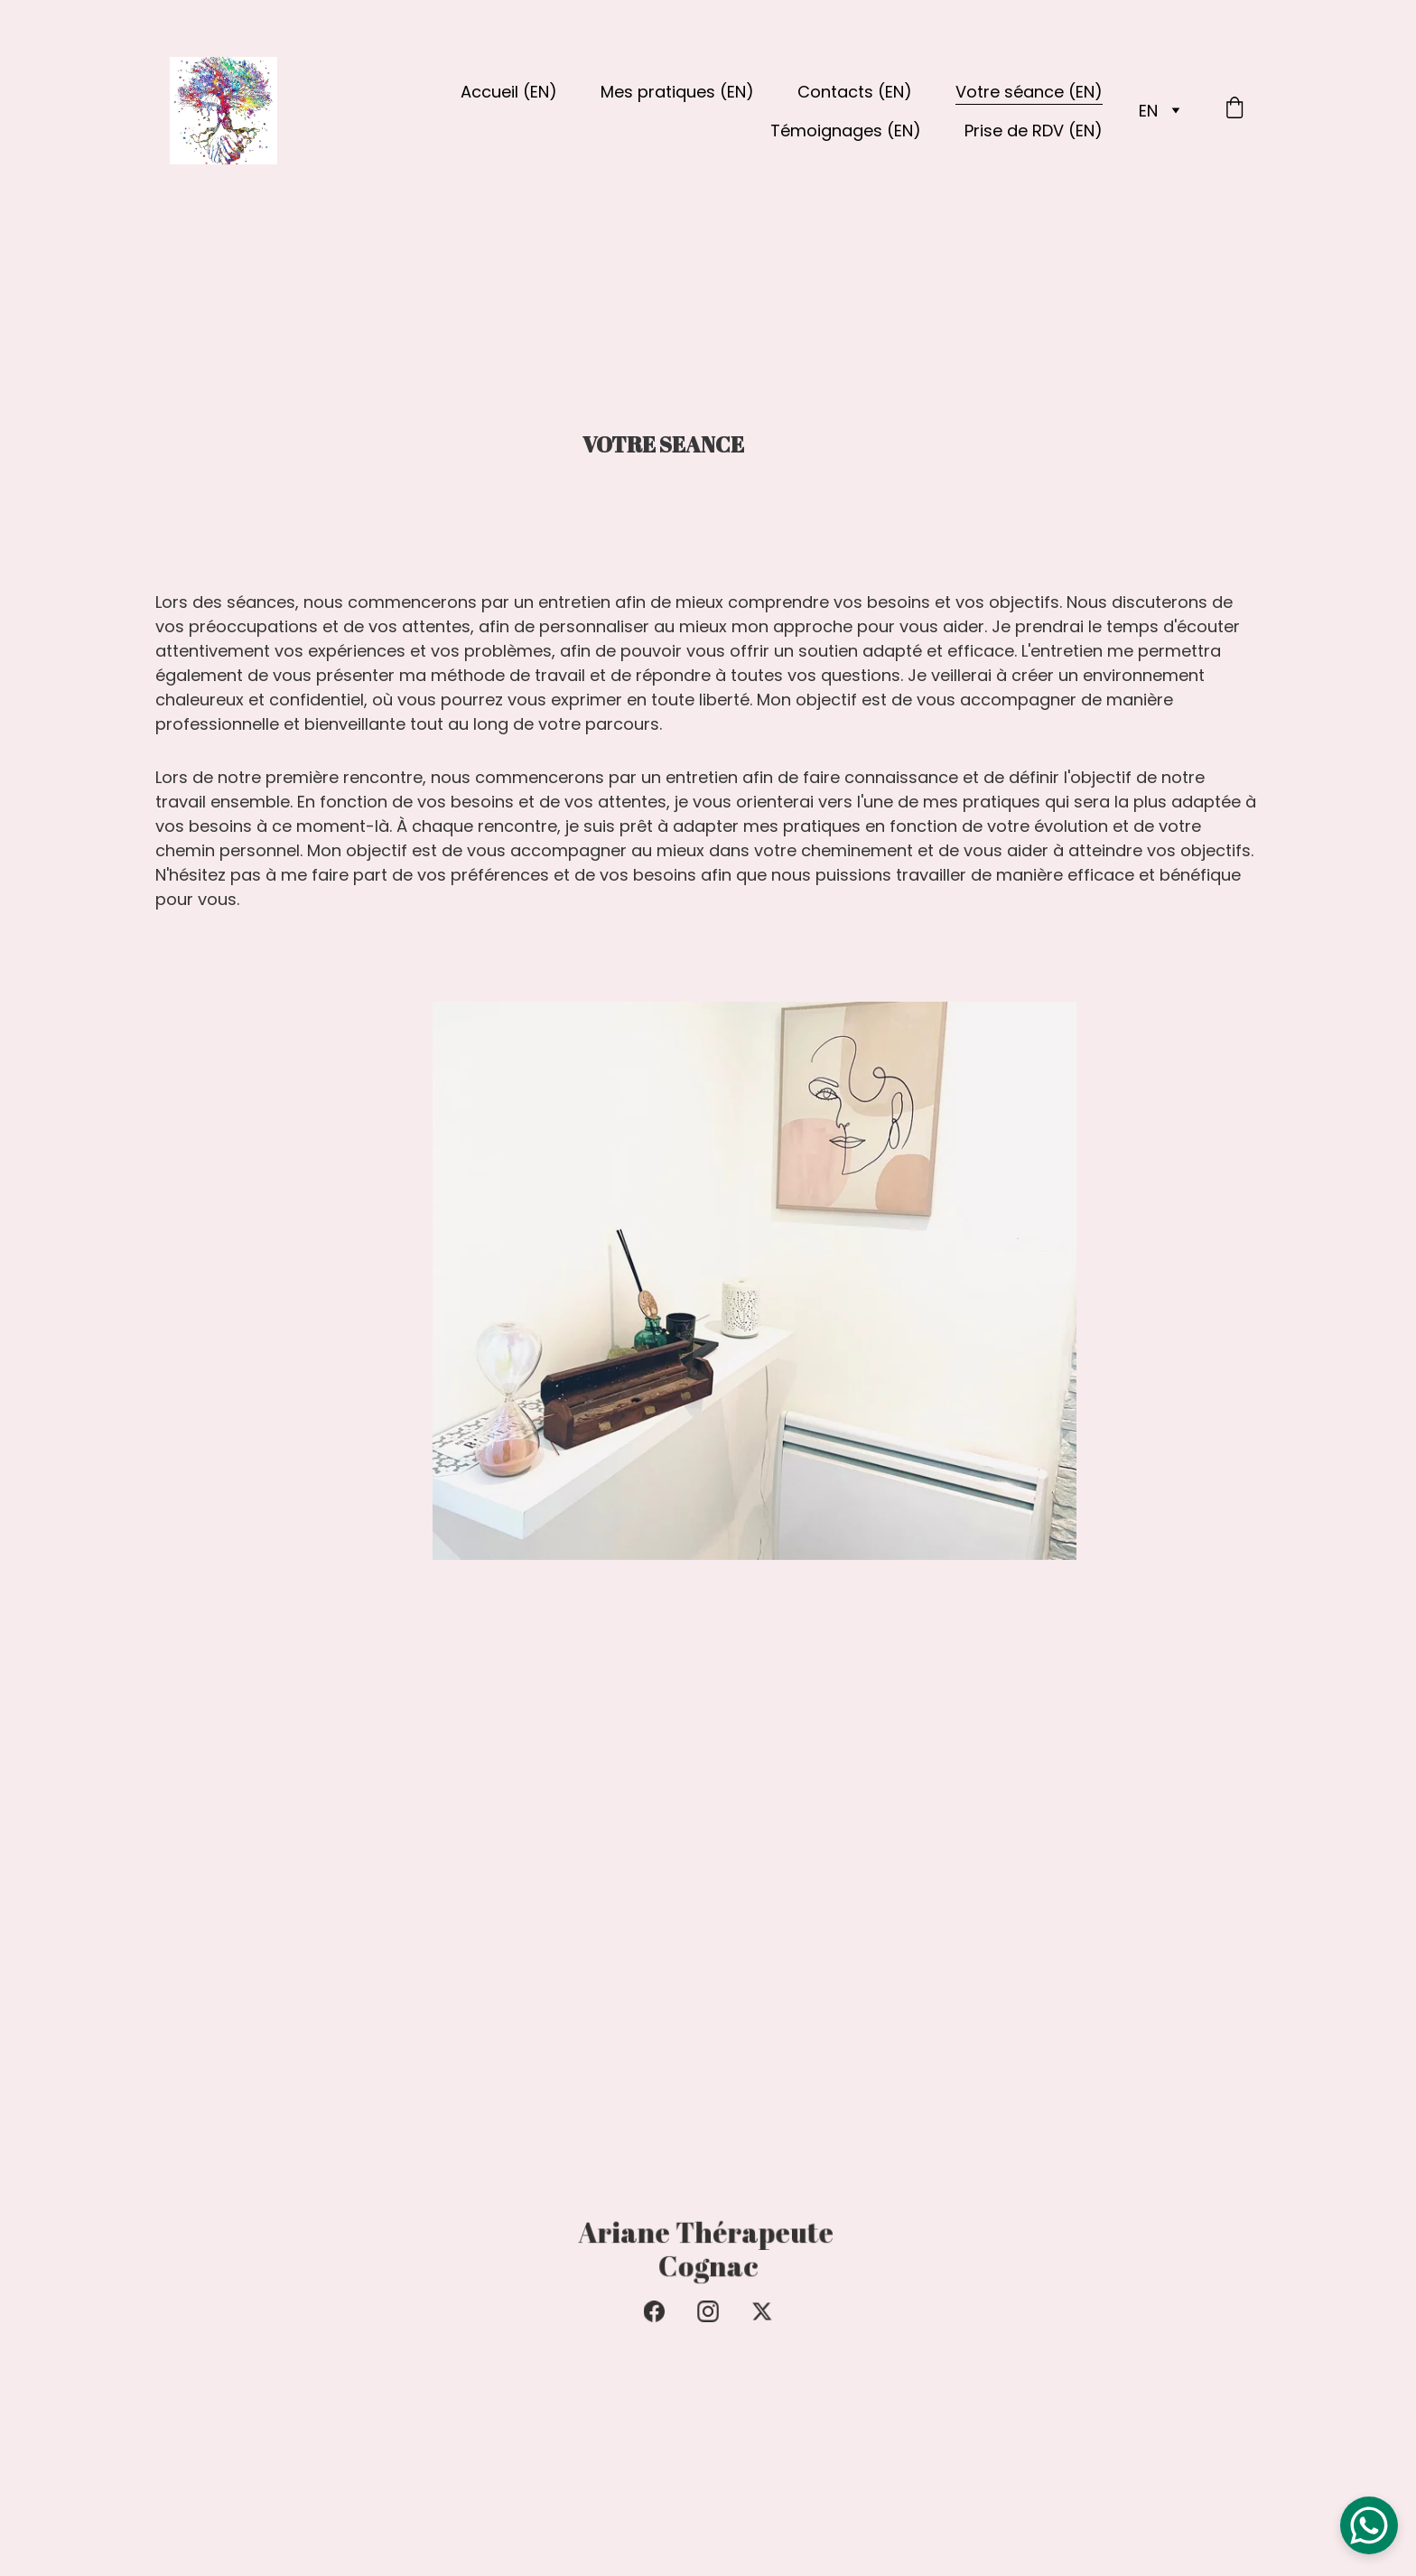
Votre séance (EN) (1029, 91)
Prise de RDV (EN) (1033, 130)
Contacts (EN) (854, 91)
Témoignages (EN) (845, 130)
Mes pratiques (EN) (677, 91)
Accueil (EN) (509, 91)
